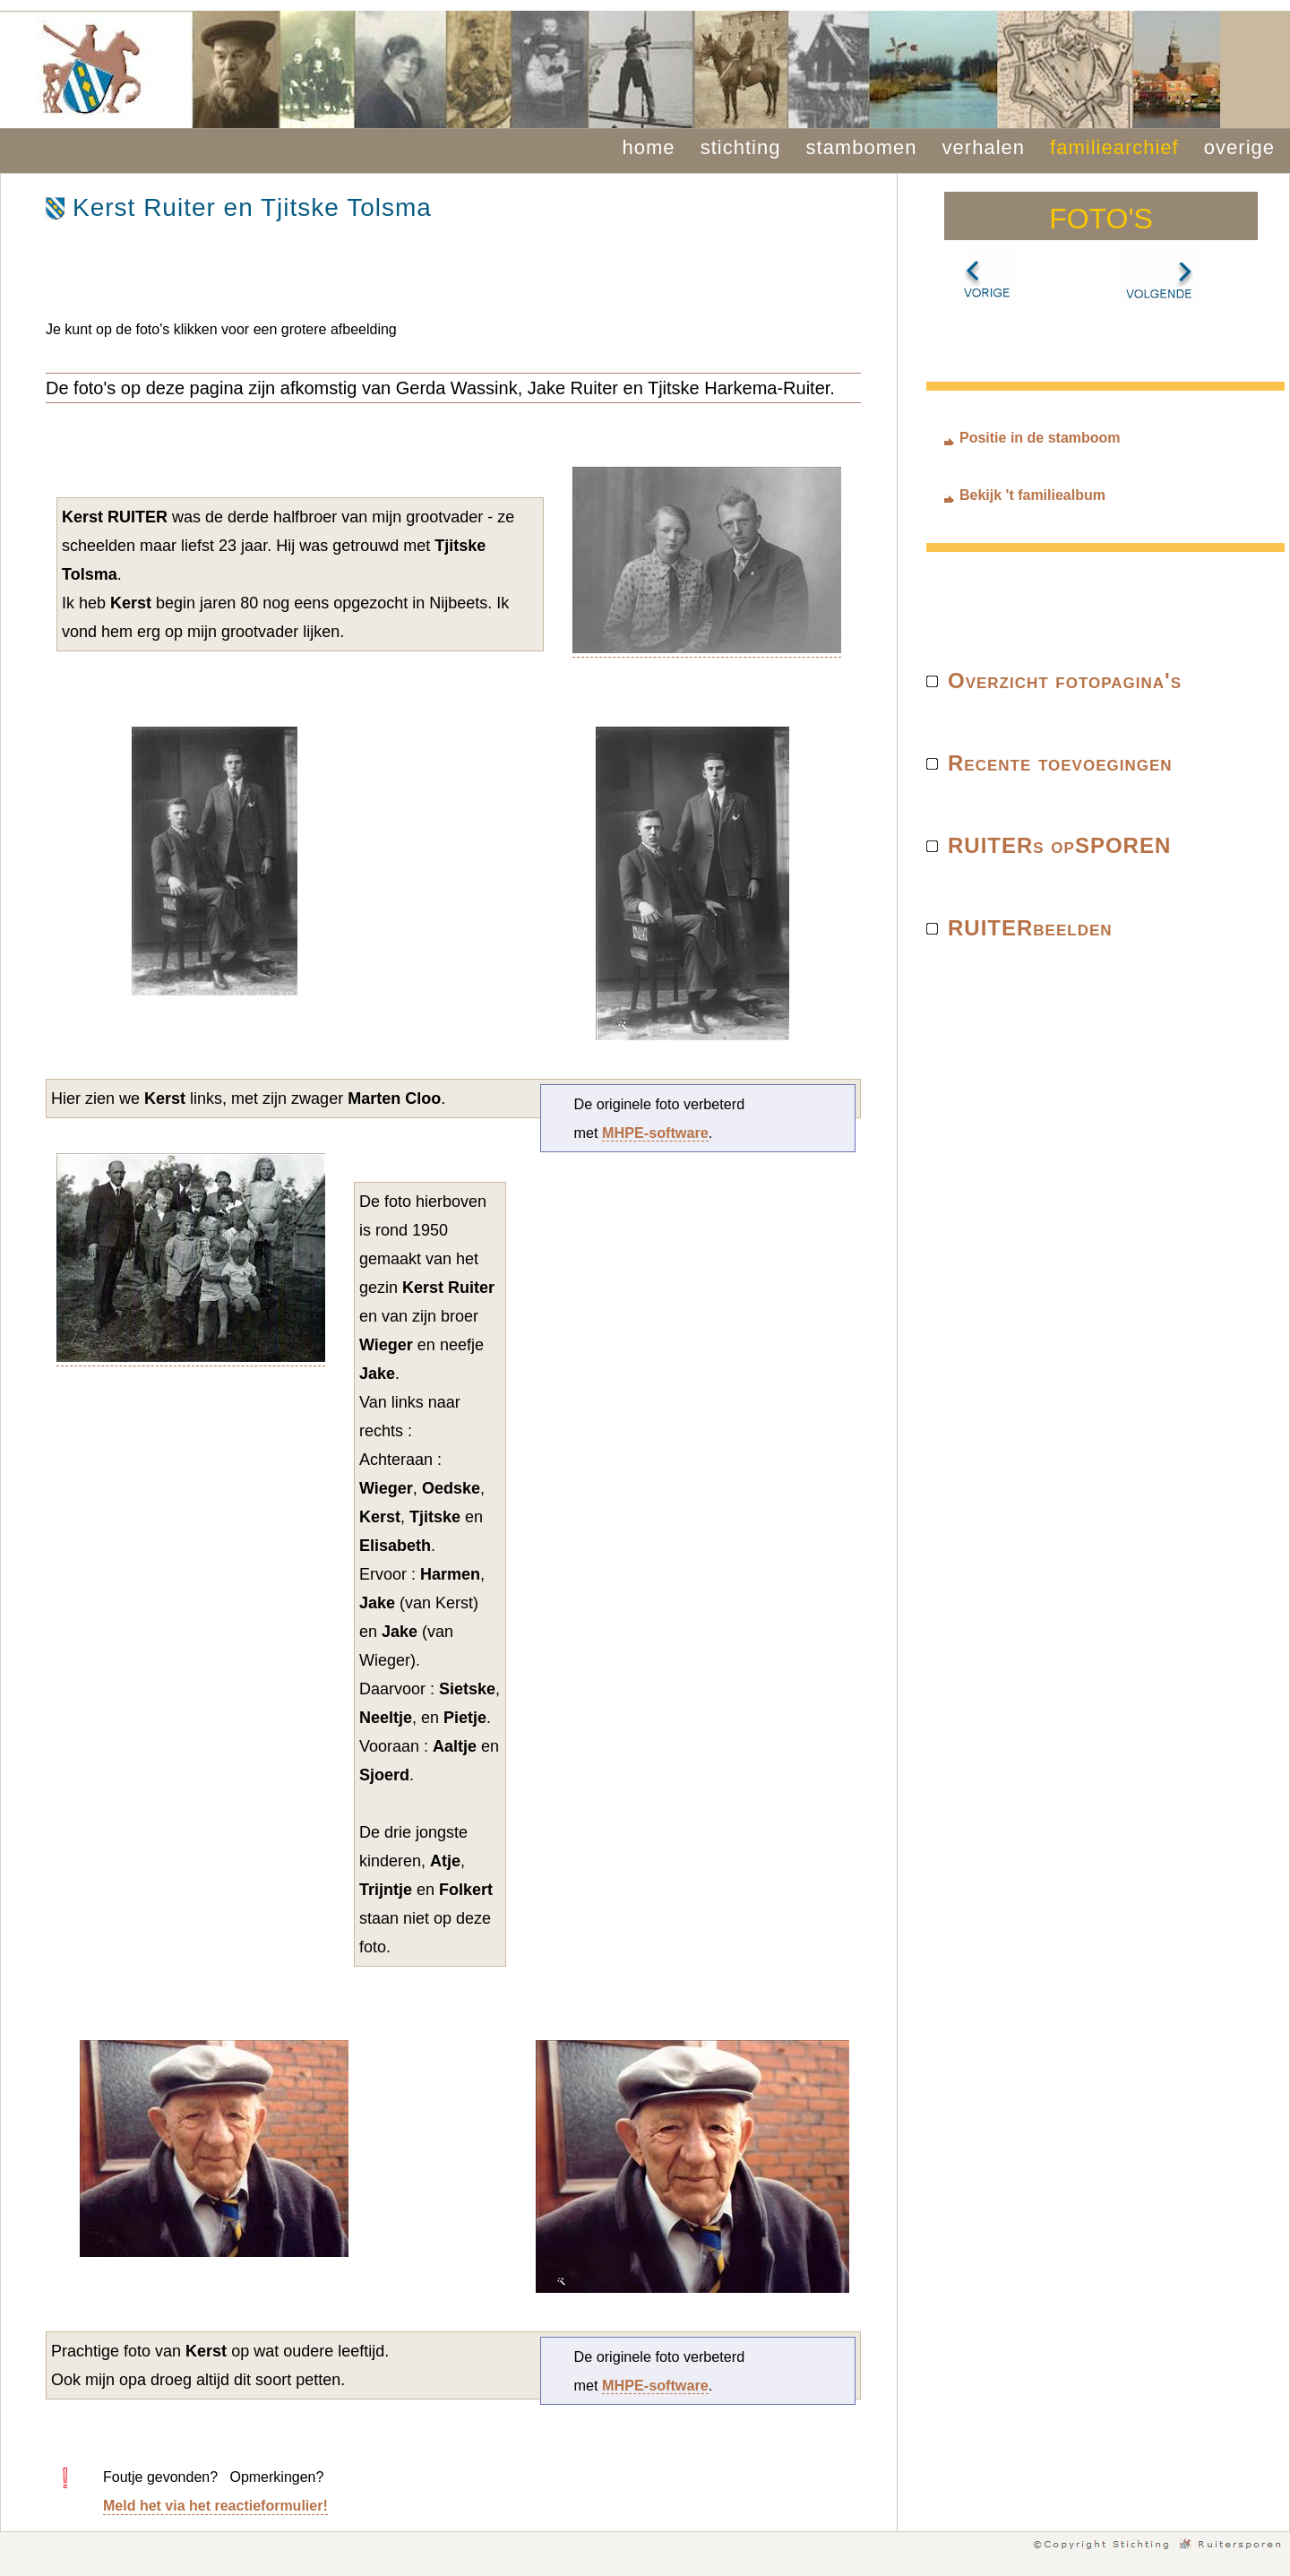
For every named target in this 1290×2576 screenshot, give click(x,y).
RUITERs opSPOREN (1059, 845)
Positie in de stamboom (1040, 437)
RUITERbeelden (1030, 928)
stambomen (861, 147)
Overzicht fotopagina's (1065, 680)
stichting (741, 147)
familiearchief (1114, 147)
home (649, 147)
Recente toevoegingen (1060, 763)
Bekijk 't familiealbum (1032, 495)
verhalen (983, 147)
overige (1239, 147)
